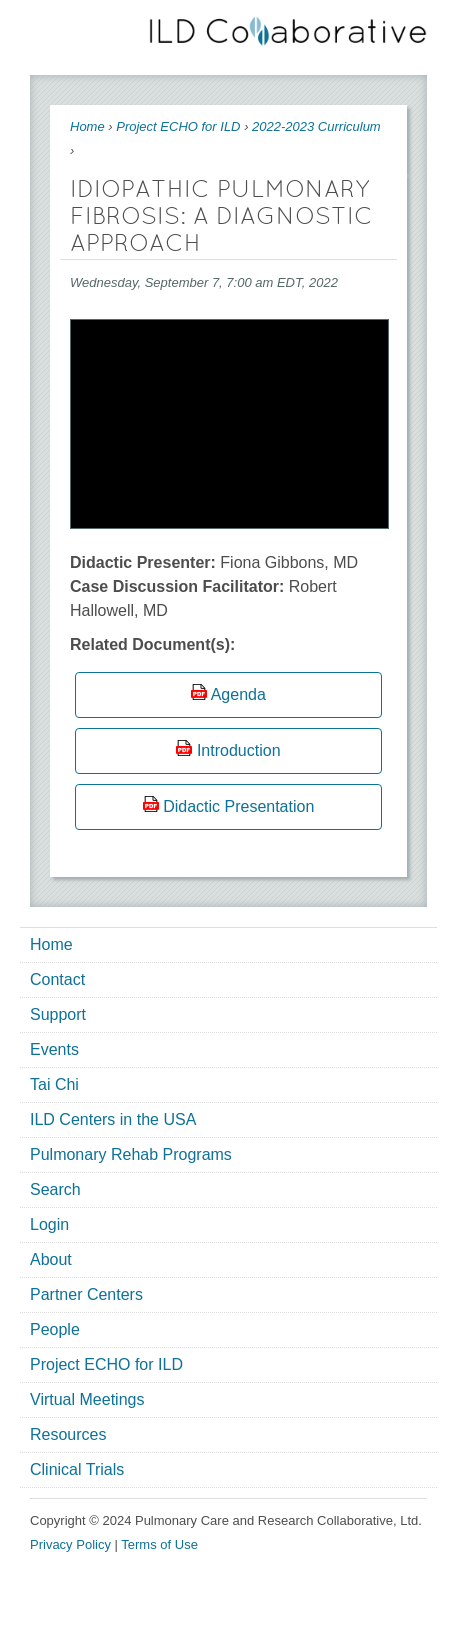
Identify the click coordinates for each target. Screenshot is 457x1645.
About (51, 1259)
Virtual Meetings (87, 1399)
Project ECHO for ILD (178, 126)
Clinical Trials (77, 1469)
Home (87, 126)
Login (49, 1224)
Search (55, 1189)
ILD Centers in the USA (113, 1119)
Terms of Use (159, 1544)
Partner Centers (86, 1294)
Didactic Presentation (238, 806)
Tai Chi (54, 1084)
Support (58, 1014)
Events (54, 1049)
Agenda (238, 694)
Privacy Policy (70, 1544)
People (55, 1329)
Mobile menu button (45, 27)
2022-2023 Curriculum (316, 126)
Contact (57, 979)
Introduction (239, 750)
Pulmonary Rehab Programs (131, 1154)
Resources (68, 1434)
